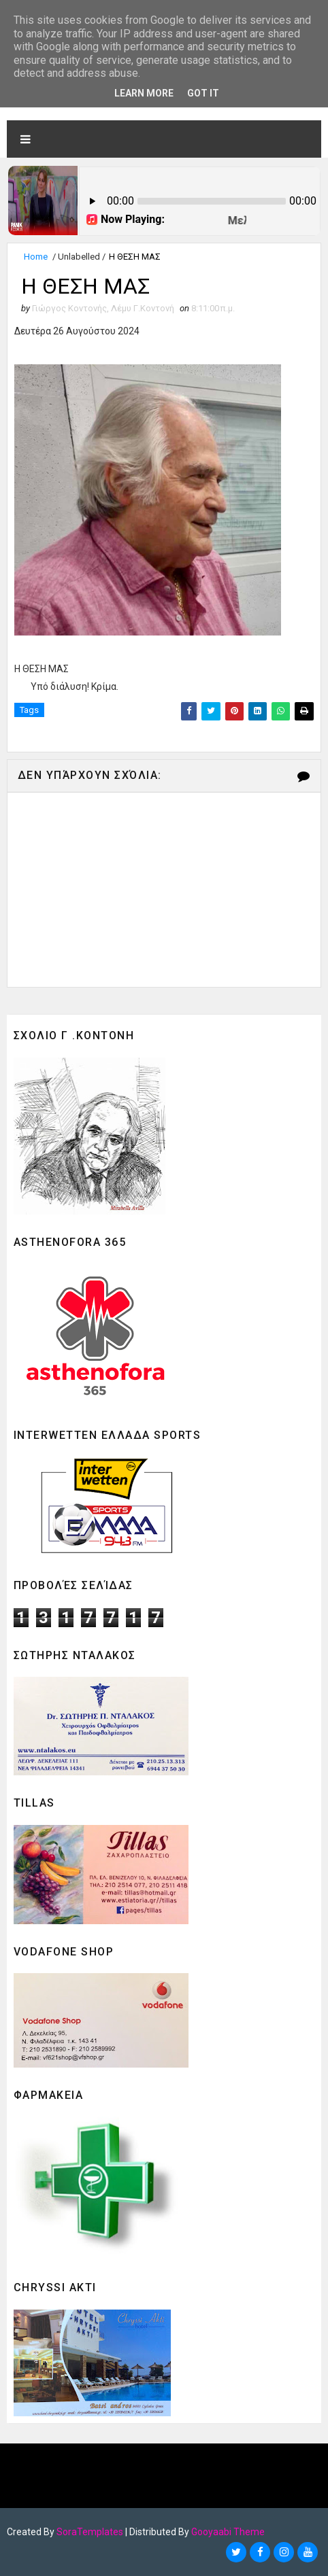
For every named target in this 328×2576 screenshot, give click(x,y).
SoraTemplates (89, 2531)
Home (36, 256)
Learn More (144, 93)
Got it (203, 93)
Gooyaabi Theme (228, 2531)
